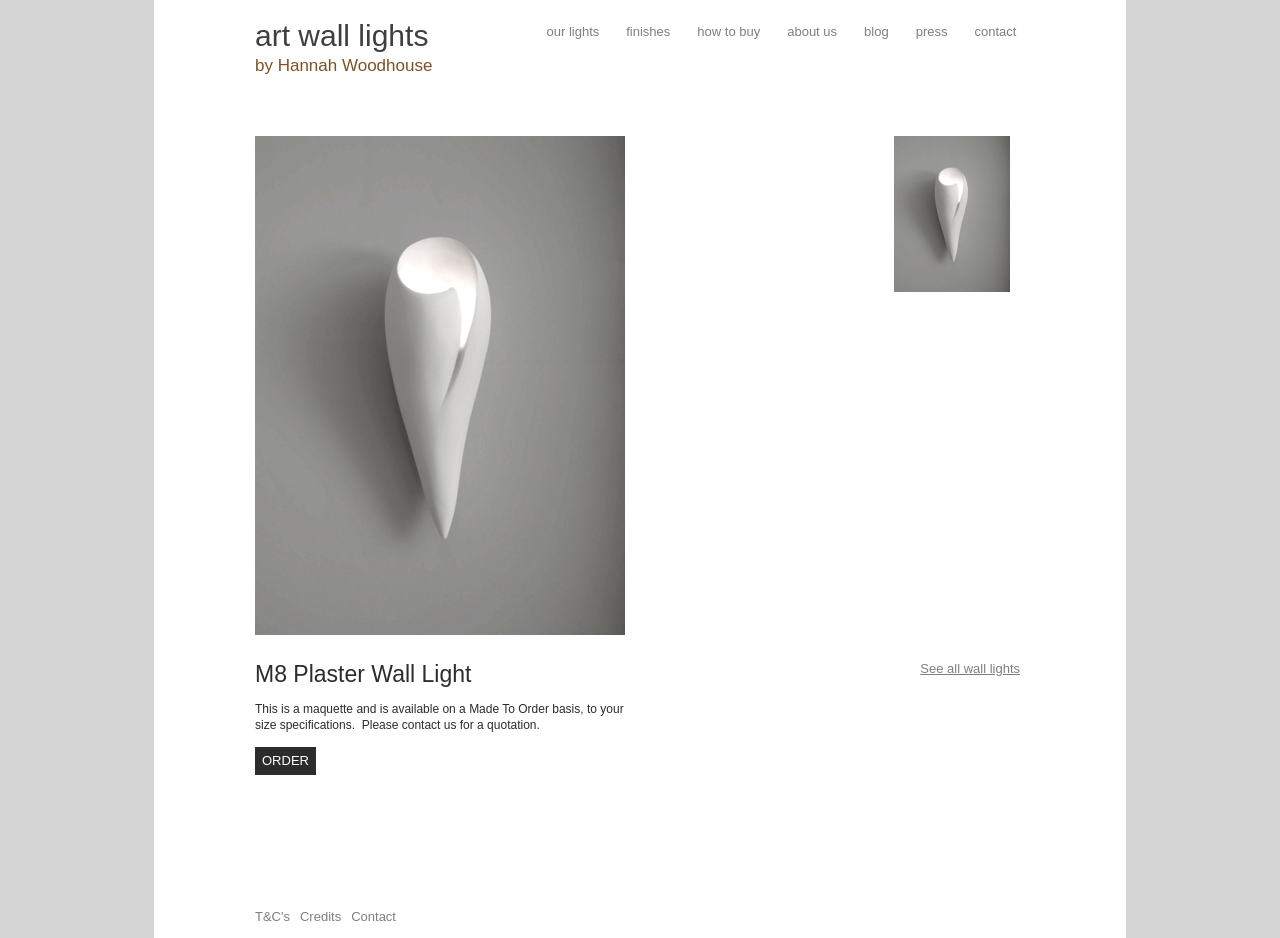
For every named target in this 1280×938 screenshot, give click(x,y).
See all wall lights (970, 668)
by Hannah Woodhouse (343, 65)
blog (876, 31)
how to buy (728, 31)
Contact (373, 916)
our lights (573, 31)
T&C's (272, 916)
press (932, 31)
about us (812, 31)
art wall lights (341, 35)
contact (995, 31)
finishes (648, 31)
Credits (320, 916)
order (285, 760)
